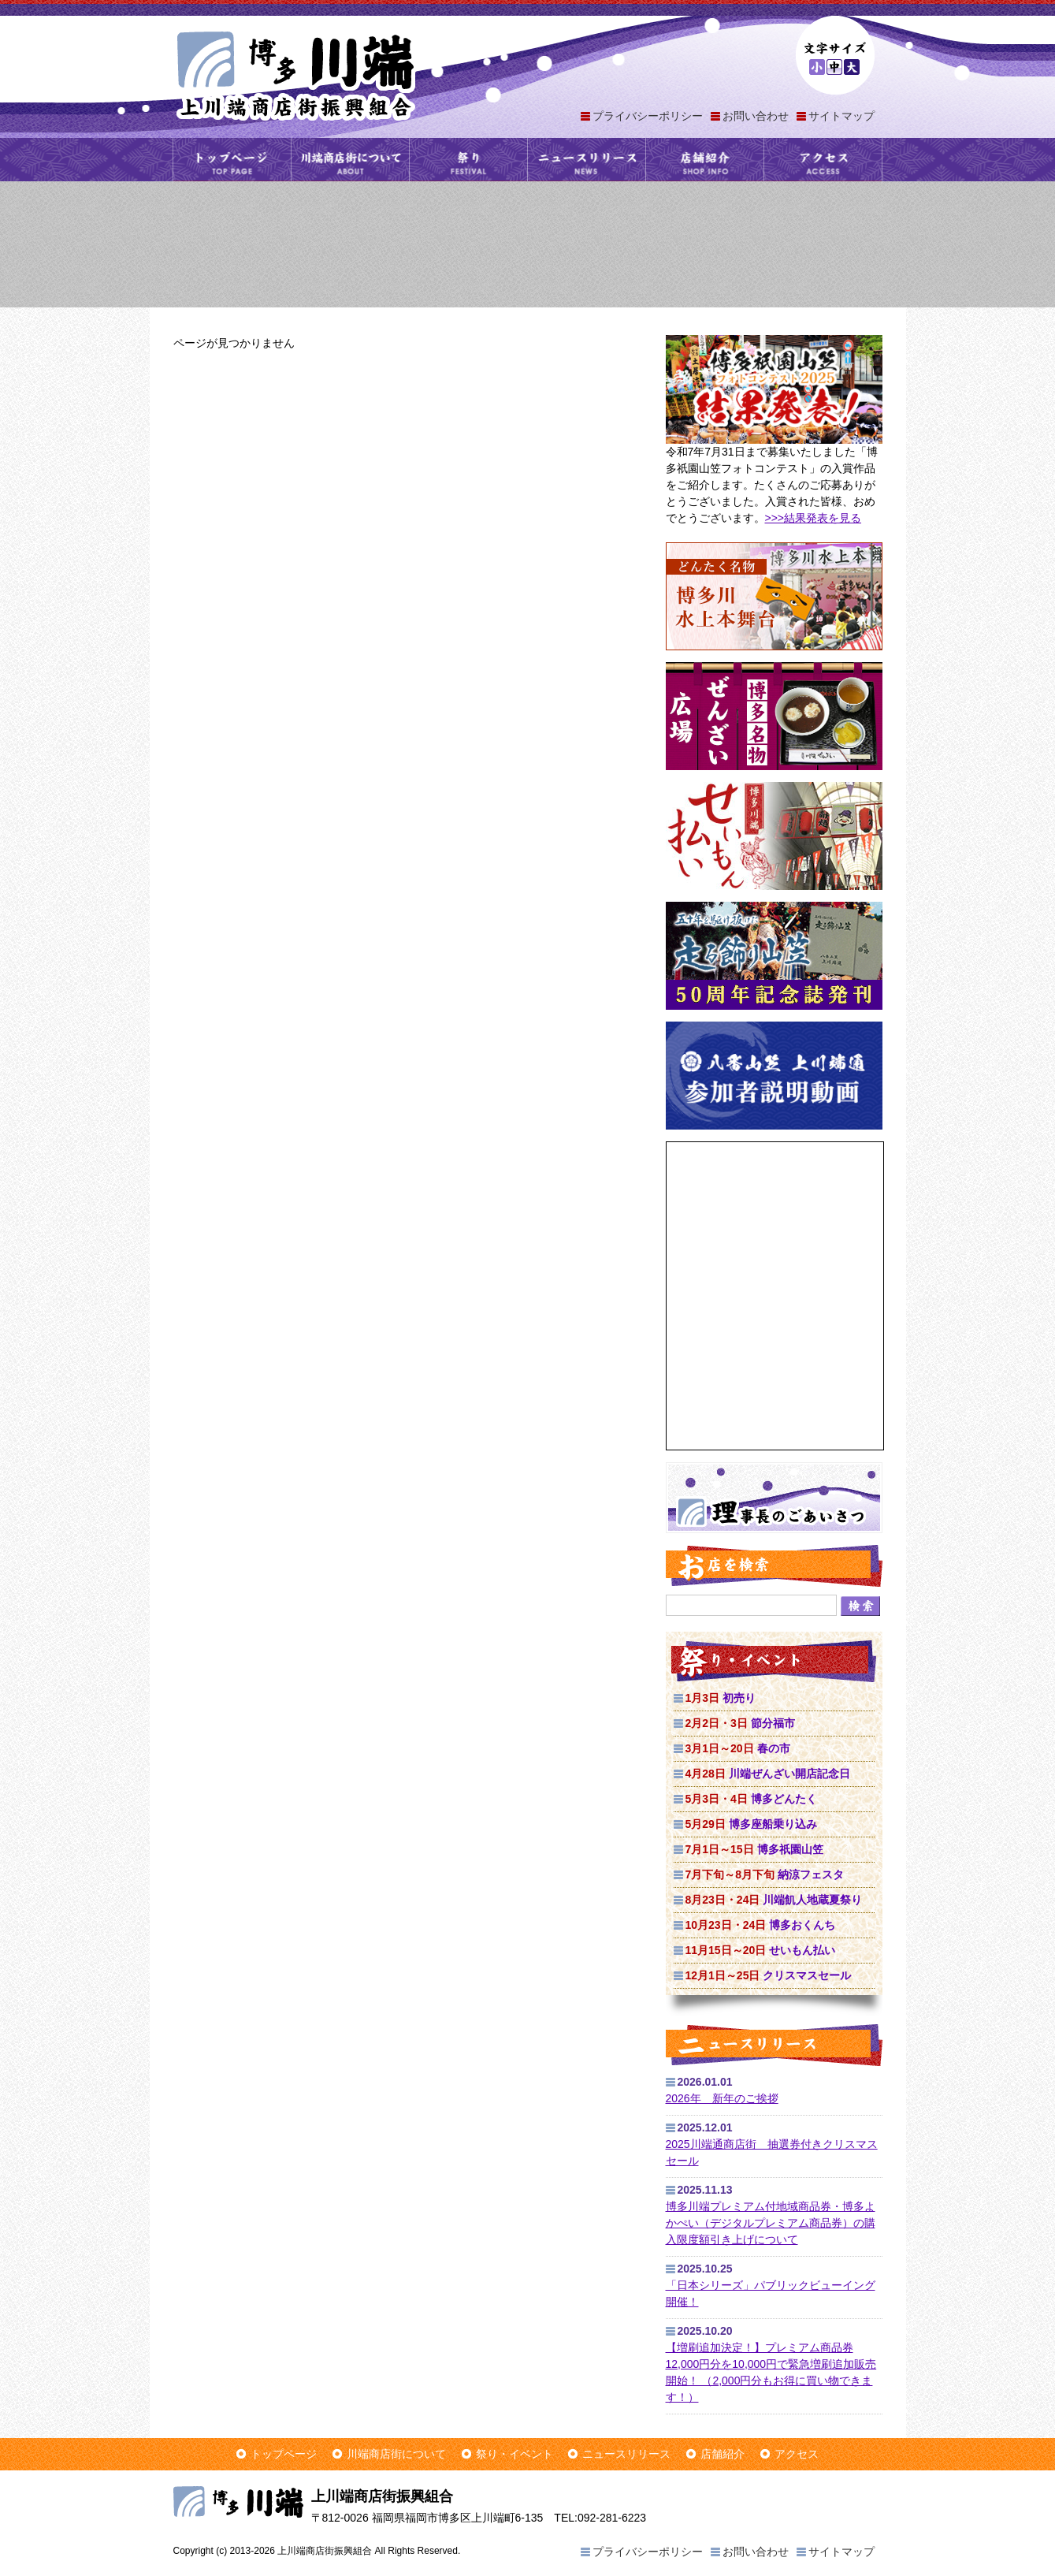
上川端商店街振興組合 (295, 74)
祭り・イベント (514, 2454)
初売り (720, 1698)
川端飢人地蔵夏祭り (774, 1899)
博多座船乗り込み (751, 1824)
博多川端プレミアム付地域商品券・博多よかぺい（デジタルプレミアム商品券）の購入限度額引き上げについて (770, 2223)
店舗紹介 (704, 159)
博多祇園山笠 (754, 1849)
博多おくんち (760, 1925)
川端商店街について (350, 159)
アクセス (823, 159)
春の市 (737, 1748)
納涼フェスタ (764, 1874)
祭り (468, 159)
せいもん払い (760, 1950)
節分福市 (740, 1723)
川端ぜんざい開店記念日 (767, 1773)
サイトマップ (841, 116)
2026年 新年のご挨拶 (722, 2098)
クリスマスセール (768, 1975)
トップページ (232, 159)
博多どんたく (751, 1798)
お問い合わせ (756, 116)
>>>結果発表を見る (813, 518)
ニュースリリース (586, 159)
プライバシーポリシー (648, 116)
